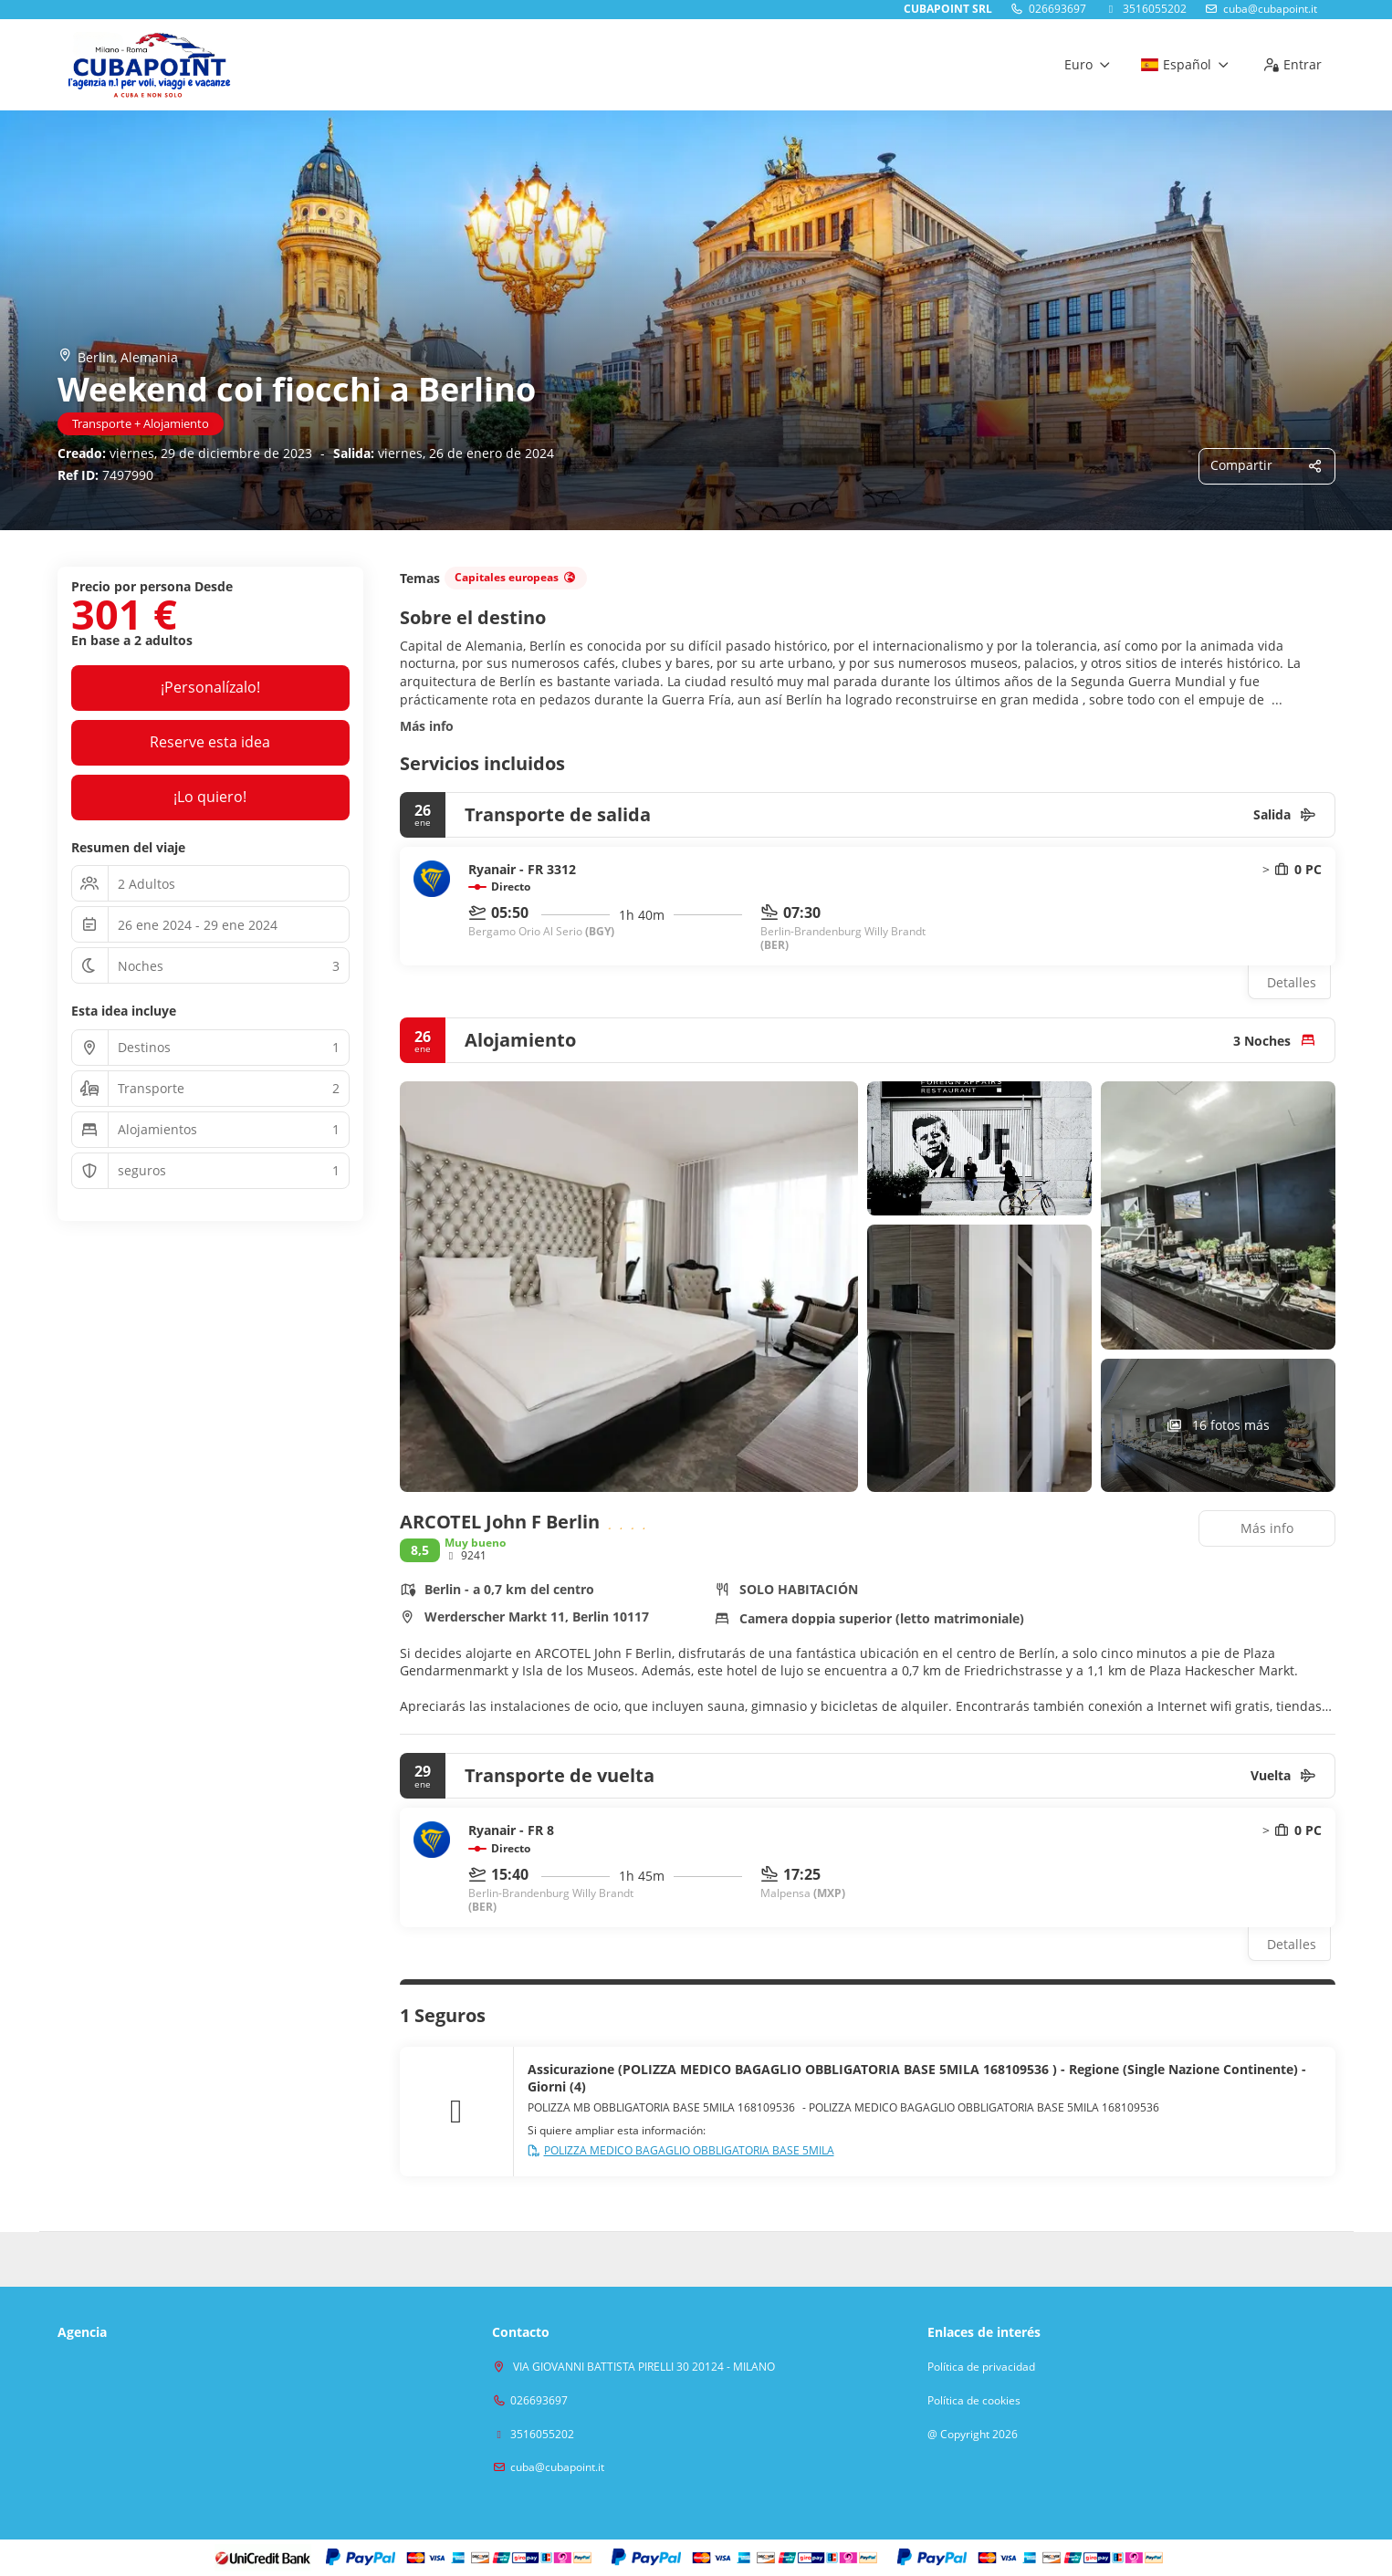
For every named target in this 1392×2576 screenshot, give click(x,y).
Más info (427, 726)
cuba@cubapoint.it (1270, 9)
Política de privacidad (981, 2367)
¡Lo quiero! (209, 797)
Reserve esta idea (210, 742)
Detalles (1291, 982)
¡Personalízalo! (210, 687)
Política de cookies (973, 2400)
